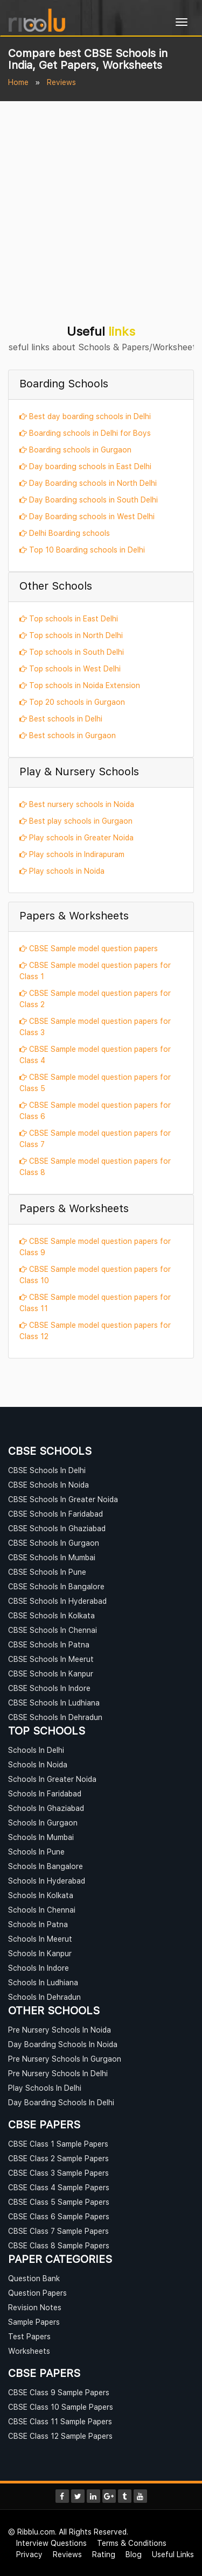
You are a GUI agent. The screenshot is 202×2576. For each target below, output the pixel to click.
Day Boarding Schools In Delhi (61, 2102)
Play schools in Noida (62, 870)
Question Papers (37, 2292)
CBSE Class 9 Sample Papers (58, 2392)
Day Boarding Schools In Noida (62, 2044)
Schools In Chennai (41, 1909)
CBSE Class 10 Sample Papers (60, 2406)
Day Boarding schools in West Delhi (87, 516)
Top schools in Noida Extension (79, 685)
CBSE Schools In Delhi (47, 1470)
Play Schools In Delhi (44, 2087)
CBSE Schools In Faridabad (55, 1513)
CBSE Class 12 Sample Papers (60, 2435)
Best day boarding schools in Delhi (85, 416)
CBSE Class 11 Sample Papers (60, 2421)
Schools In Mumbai (41, 1837)
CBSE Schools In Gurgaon (53, 1542)
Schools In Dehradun (44, 1996)
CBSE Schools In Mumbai (51, 1557)
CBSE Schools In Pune (47, 1571)
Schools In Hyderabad (46, 1880)
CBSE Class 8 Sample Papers (58, 2245)
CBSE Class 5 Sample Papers (58, 2201)
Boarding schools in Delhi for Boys (85, 432)
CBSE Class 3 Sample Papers (58, 2172)
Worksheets (29, 2350)
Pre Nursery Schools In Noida (59, 2029)
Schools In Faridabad (44, 1793)
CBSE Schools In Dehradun (55, 1717)
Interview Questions (51, 2542)
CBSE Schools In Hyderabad (57, 1600)
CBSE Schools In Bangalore (56, 1586)
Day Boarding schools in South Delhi (88, 499)
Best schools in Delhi (60, 718)
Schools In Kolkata (40, 1895)
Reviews (67, 2554)
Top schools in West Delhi (70, 668)
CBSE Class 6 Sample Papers (58, 2216)
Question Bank (34, 2278)
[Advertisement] (101, 207)
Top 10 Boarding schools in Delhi (82, 549)
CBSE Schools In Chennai (52, 1629)
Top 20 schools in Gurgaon (72, 701)
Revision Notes (34, 2307)
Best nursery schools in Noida (76, 804)
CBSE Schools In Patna (48, 1644)
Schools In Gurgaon (43, 1822)
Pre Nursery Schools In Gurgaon (64, 2058)
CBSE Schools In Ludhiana (54, 1702)
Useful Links (173, 2554)
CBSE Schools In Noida (48, 1484)
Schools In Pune (36, 1851)
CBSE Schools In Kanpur (50, 1673)
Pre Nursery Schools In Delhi (58, 2073)
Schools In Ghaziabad (46, 1808)
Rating (103, 2554)
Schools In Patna (38, 1924)
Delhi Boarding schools (64, 532)
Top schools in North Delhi (71, 635)
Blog (134, 2554)
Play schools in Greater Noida (76, 837)
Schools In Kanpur (40, 1953)
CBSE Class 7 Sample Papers (58, 2230)
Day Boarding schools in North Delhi (88, 482)
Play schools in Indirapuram (71, 854)
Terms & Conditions (131, 2542)
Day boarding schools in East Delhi (85, 466)
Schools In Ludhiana (43, 1982)
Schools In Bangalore (45, 1866)
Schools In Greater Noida (52, 1779)
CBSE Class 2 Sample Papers (58, 2158)
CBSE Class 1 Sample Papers (58, 2143)
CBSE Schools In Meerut (51, 1659)
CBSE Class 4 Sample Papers (58, 2187)
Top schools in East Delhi (68, 618)
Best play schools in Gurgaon (76, 820)
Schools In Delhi (36, 1749)
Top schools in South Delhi (71, 651)
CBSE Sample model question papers (88, 948)
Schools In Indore (38, 1967)
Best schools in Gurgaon (67, 735)
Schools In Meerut (40, 1938)
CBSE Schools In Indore (49, 1688)
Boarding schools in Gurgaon (75, 449)
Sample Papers (34, 2321)
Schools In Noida (37, 1764)
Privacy (29, 2554)
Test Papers (29, 2336)
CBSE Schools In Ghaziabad (57, 1528)
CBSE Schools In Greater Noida (63, 1499)
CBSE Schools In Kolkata (51, 1615)
